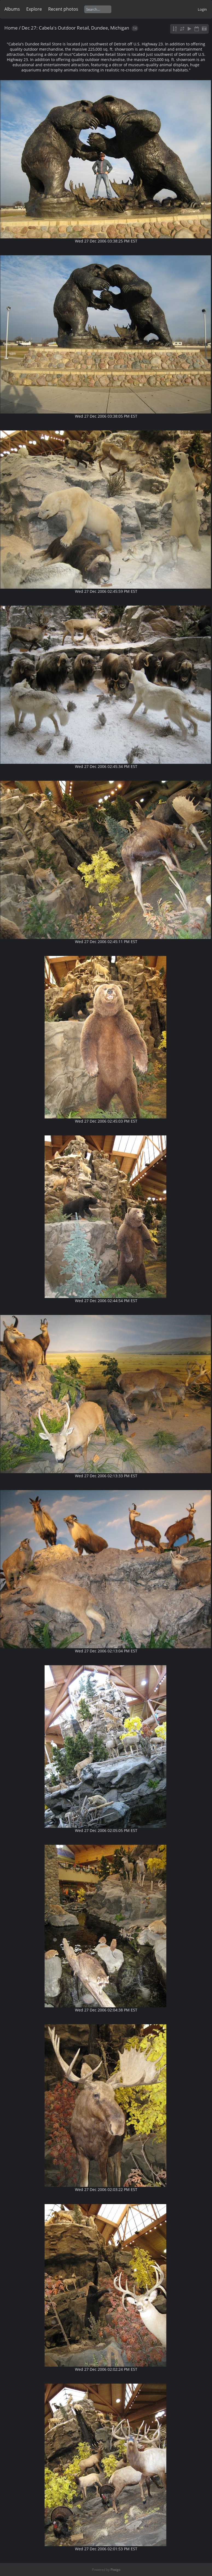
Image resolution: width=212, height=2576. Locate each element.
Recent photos (63, 9)
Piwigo (115, 2569)
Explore (34, 9)
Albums (12, 9)
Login (202, 9)
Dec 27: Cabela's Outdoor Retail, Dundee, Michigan (75, 28)
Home (11, 28)
